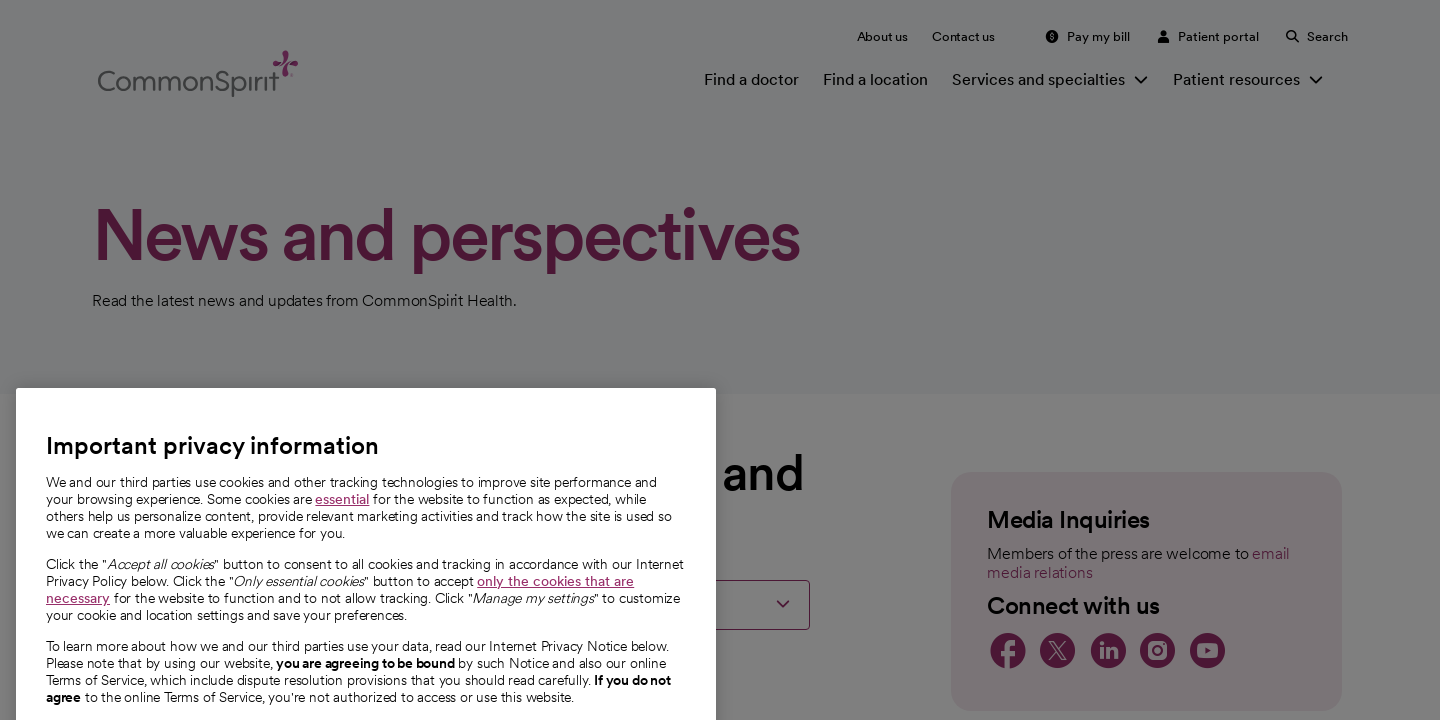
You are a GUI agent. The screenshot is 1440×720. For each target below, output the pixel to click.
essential (342, 557)
